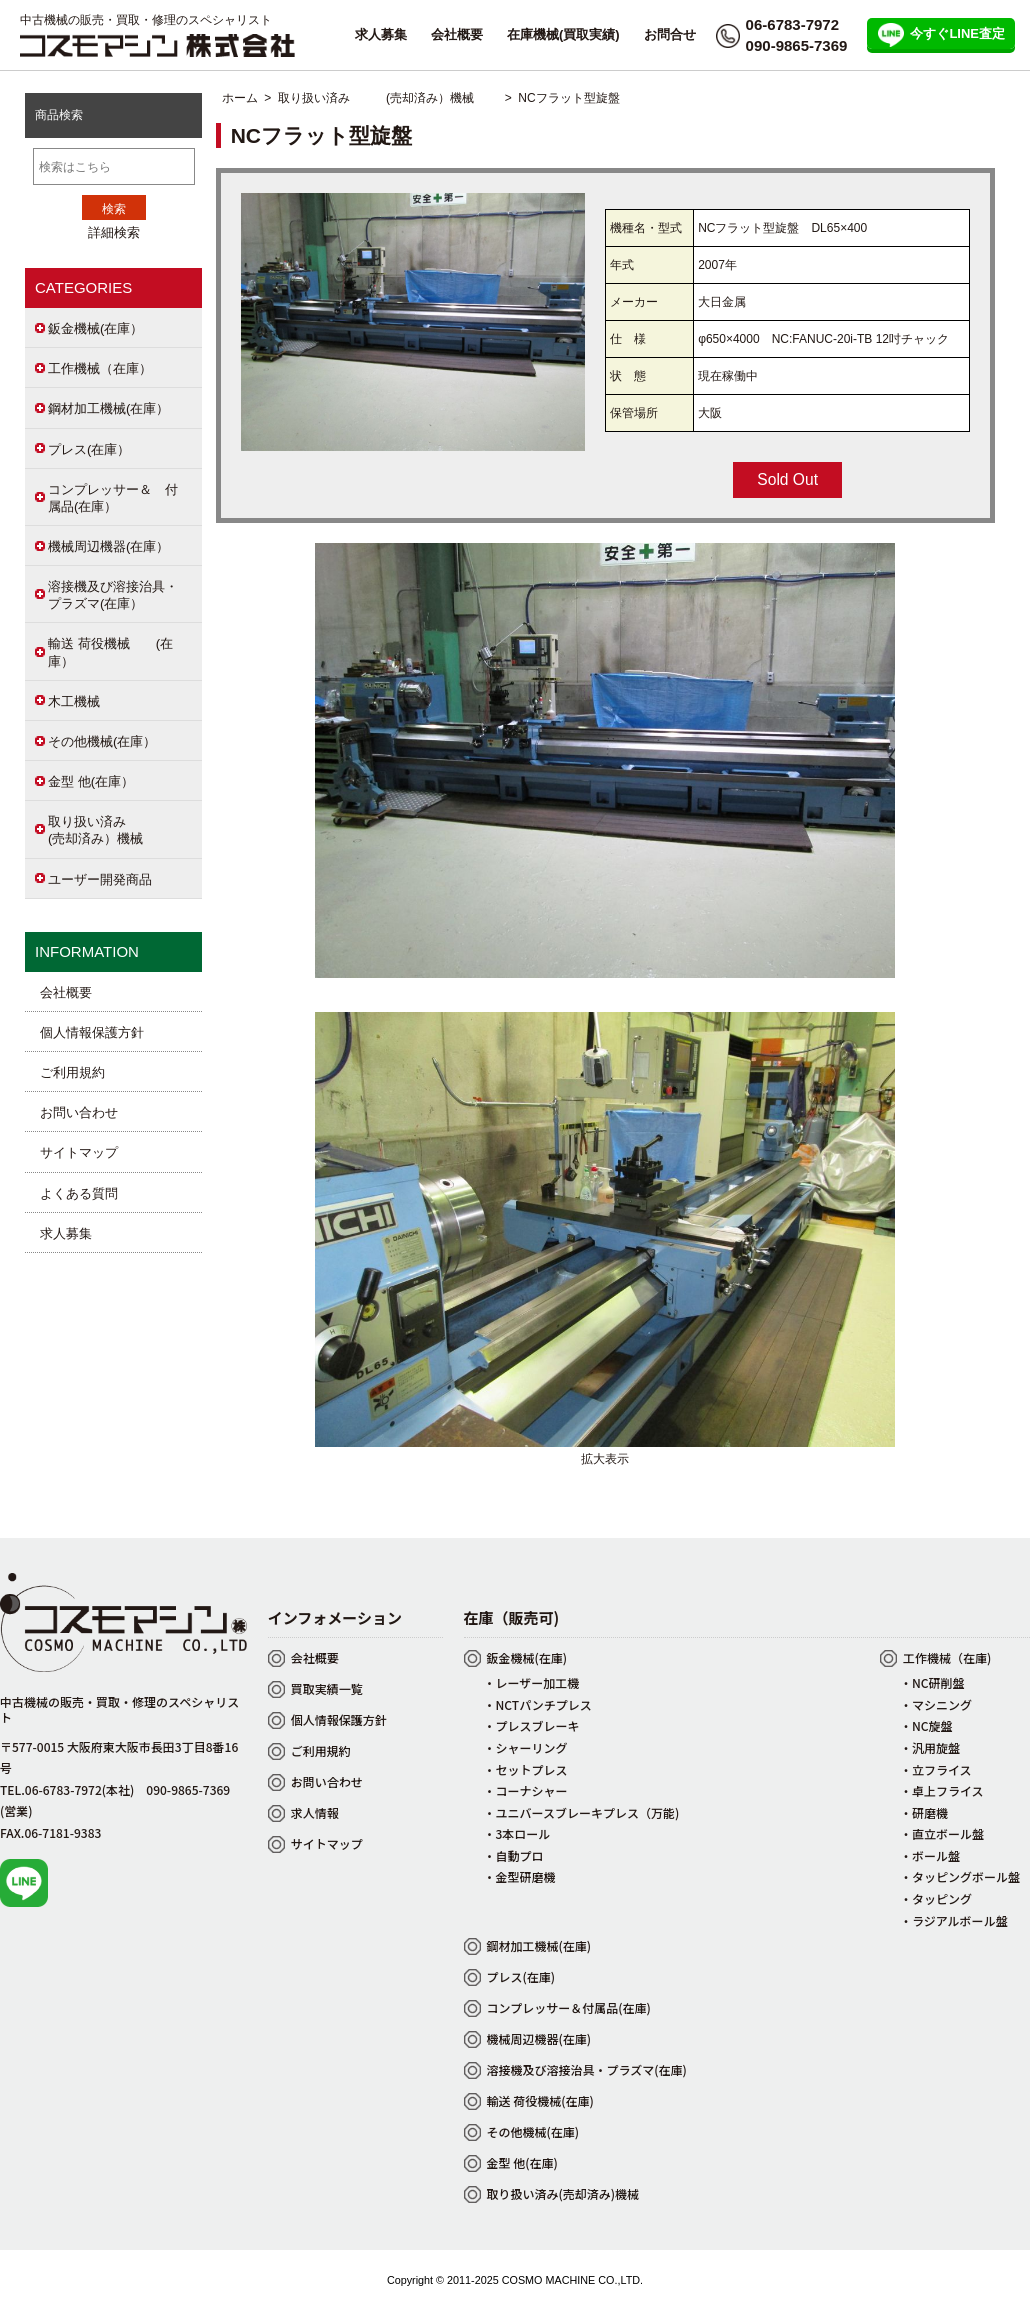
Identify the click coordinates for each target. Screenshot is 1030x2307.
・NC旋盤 (926, 1725)
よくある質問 (79, 1193)
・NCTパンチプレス (538, 1704)
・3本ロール (517, 1833)
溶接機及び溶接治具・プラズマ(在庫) (587, 2069)
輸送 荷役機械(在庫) (540, 2100)
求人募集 (381, 34)
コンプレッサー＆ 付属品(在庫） (113, 498)
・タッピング (936, 1898)
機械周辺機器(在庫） (108, 546)
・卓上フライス (942, 1790)
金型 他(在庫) (522, 2162)
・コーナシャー (526, 1790)
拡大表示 (605, 1451)
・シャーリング (526, 1747)
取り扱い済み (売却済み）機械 (388, 98)
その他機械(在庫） (102, 741)
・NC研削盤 (932, 1682)
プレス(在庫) (521, 1976)
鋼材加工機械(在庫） (108, 408)
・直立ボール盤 (942, 1833)
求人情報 (315, 1812)
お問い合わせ (79, 1112)
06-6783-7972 (792, 24)
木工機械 (74, 701)
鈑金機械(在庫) (527, 1657)
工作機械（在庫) (947, 1657)
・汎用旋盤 (930, 1747)
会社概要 (457, 34)
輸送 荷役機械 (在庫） (110, 652)
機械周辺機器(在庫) (539, 2038)
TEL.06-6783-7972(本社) (67, 1789)
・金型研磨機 (520, 1876)
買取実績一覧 (327, 1688)
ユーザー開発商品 (100, 879)
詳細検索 (114, 232)
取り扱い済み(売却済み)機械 (563, 2193)
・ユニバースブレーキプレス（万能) (582, 1812)
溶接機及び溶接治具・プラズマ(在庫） (113, 595)
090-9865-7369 (797, 45)
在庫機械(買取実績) (563, 34)
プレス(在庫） (89, 449)
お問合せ (670, 34)
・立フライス (936, 1769)
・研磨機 (924, 1812)
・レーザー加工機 (532, 1682)
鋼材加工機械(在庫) (539, 1945)
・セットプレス (526, 1769)
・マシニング (936, 1704)
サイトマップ (79, 1152)
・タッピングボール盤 (960, 1876)
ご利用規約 (72, 1072)
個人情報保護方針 (92, 1032)
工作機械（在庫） (100, 368)
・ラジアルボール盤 (954, 1920)
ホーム (240, 98)
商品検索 (59, 115)
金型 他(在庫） (91, 781)
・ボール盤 (930, 1855)
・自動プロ (514, 1855)
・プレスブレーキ (532, 1725)
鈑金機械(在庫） (95, 328)
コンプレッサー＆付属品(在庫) (569, 2007)
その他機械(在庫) (533, 2131)
